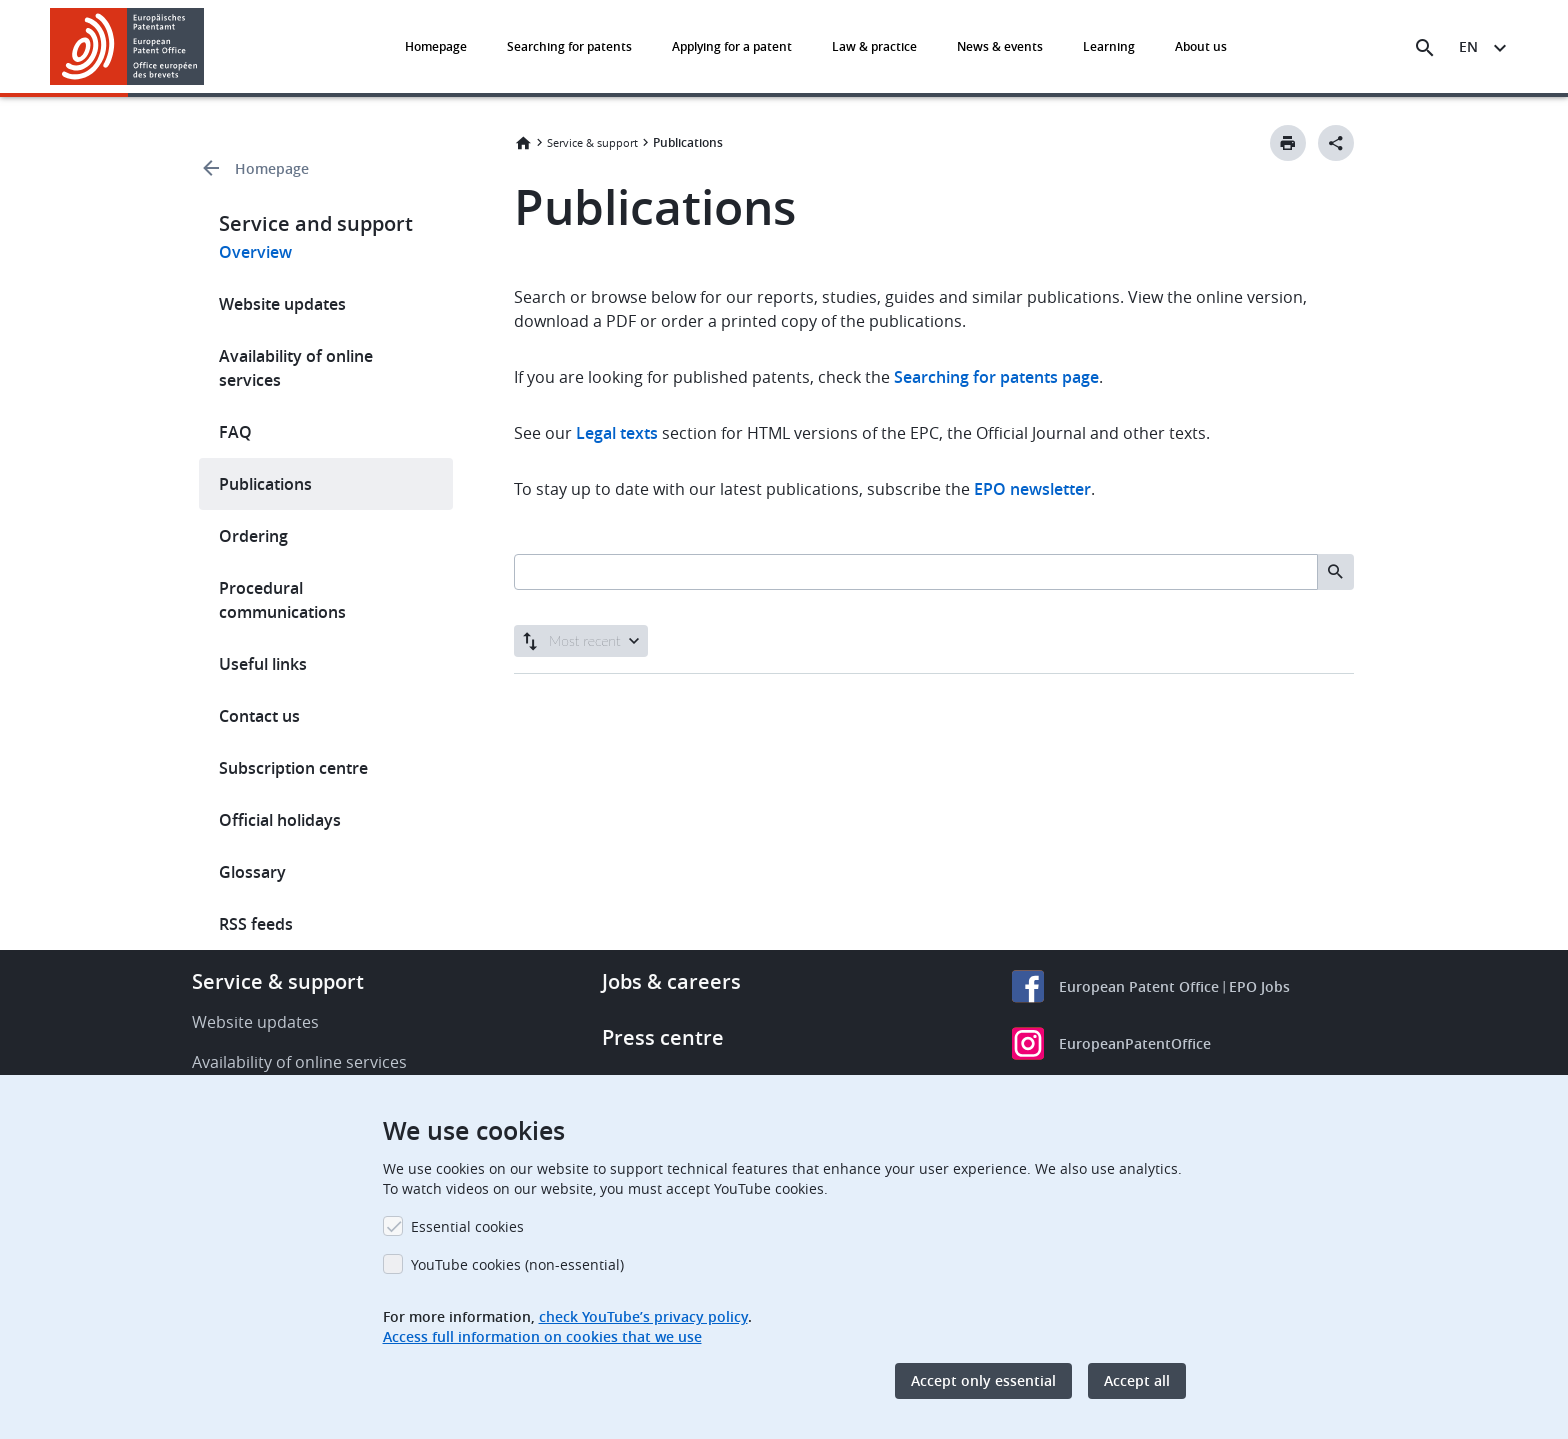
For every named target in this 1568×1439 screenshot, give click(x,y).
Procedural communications (282, 600)
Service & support (592, 142)
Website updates (282, 304)
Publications (265, 484)
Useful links (263, 664)
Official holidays (280, 820)
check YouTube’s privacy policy (643, 1316)
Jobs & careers (671, 981)
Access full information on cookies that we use (542, 1336)
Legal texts (617, 433)
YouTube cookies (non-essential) (517, 1264)
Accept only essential (983, 1380)
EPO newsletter (1032, 489)
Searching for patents (569, 46)
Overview (255, 252)
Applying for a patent (732, 46)
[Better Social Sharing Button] (1336, 143)
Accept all (1137, 1380)
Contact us (259, 716)
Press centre (663, 1037)
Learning (1109, 46)
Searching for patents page (996, 377)
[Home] (127, 46)
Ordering (253, 536)
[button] (207, 48)
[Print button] (1288, 143)
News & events (1000, 46)
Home (523, 143)
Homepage (436, 46)
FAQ (235, 432)
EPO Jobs (1259, 986)
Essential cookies (467, 1226)
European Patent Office (1139, 986)
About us (1201, 46)
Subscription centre (293, 768)
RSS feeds (256, 924)
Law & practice (874, 46)
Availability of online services (296, 368)
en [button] (1468, 46)
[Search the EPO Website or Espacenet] (1425, 48)
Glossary (252, 872)
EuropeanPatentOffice (1135, 1043)
